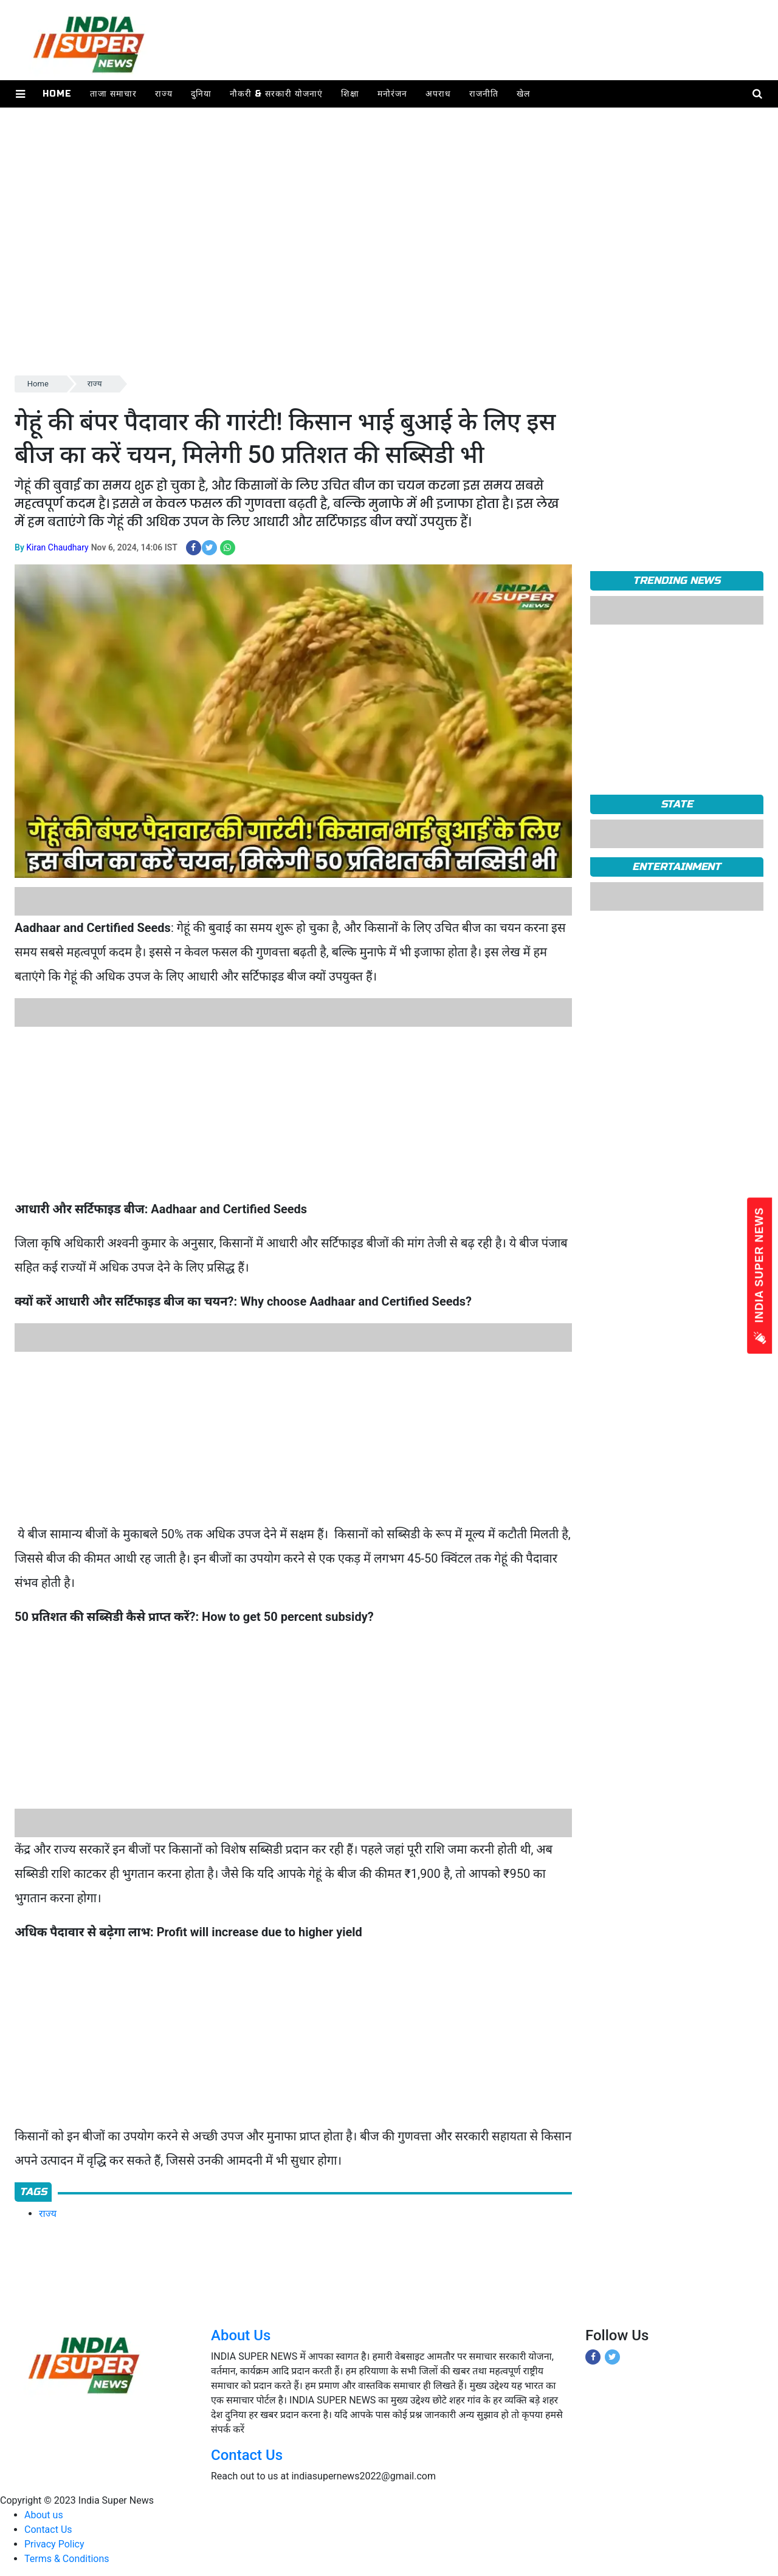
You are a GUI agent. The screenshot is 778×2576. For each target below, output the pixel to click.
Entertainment (676, 866)
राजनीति (483, 94)
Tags (33, 2191)
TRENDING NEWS (676, 580)
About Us (240, 2335)
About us (43, 2515)
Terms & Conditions (66, 2558)
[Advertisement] (379, 288)
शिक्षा (350, 94)
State (677, 804)
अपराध (438, 94)
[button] (20, 93)
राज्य (164, 94)
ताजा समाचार (113, 94)
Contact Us (247, 2455)
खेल (523, 94)
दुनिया (201, 94)
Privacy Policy (54, 2544)
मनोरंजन (392, 94)
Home (57, 94)
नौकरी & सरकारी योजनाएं (276, 94)
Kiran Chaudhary (57, 547)
